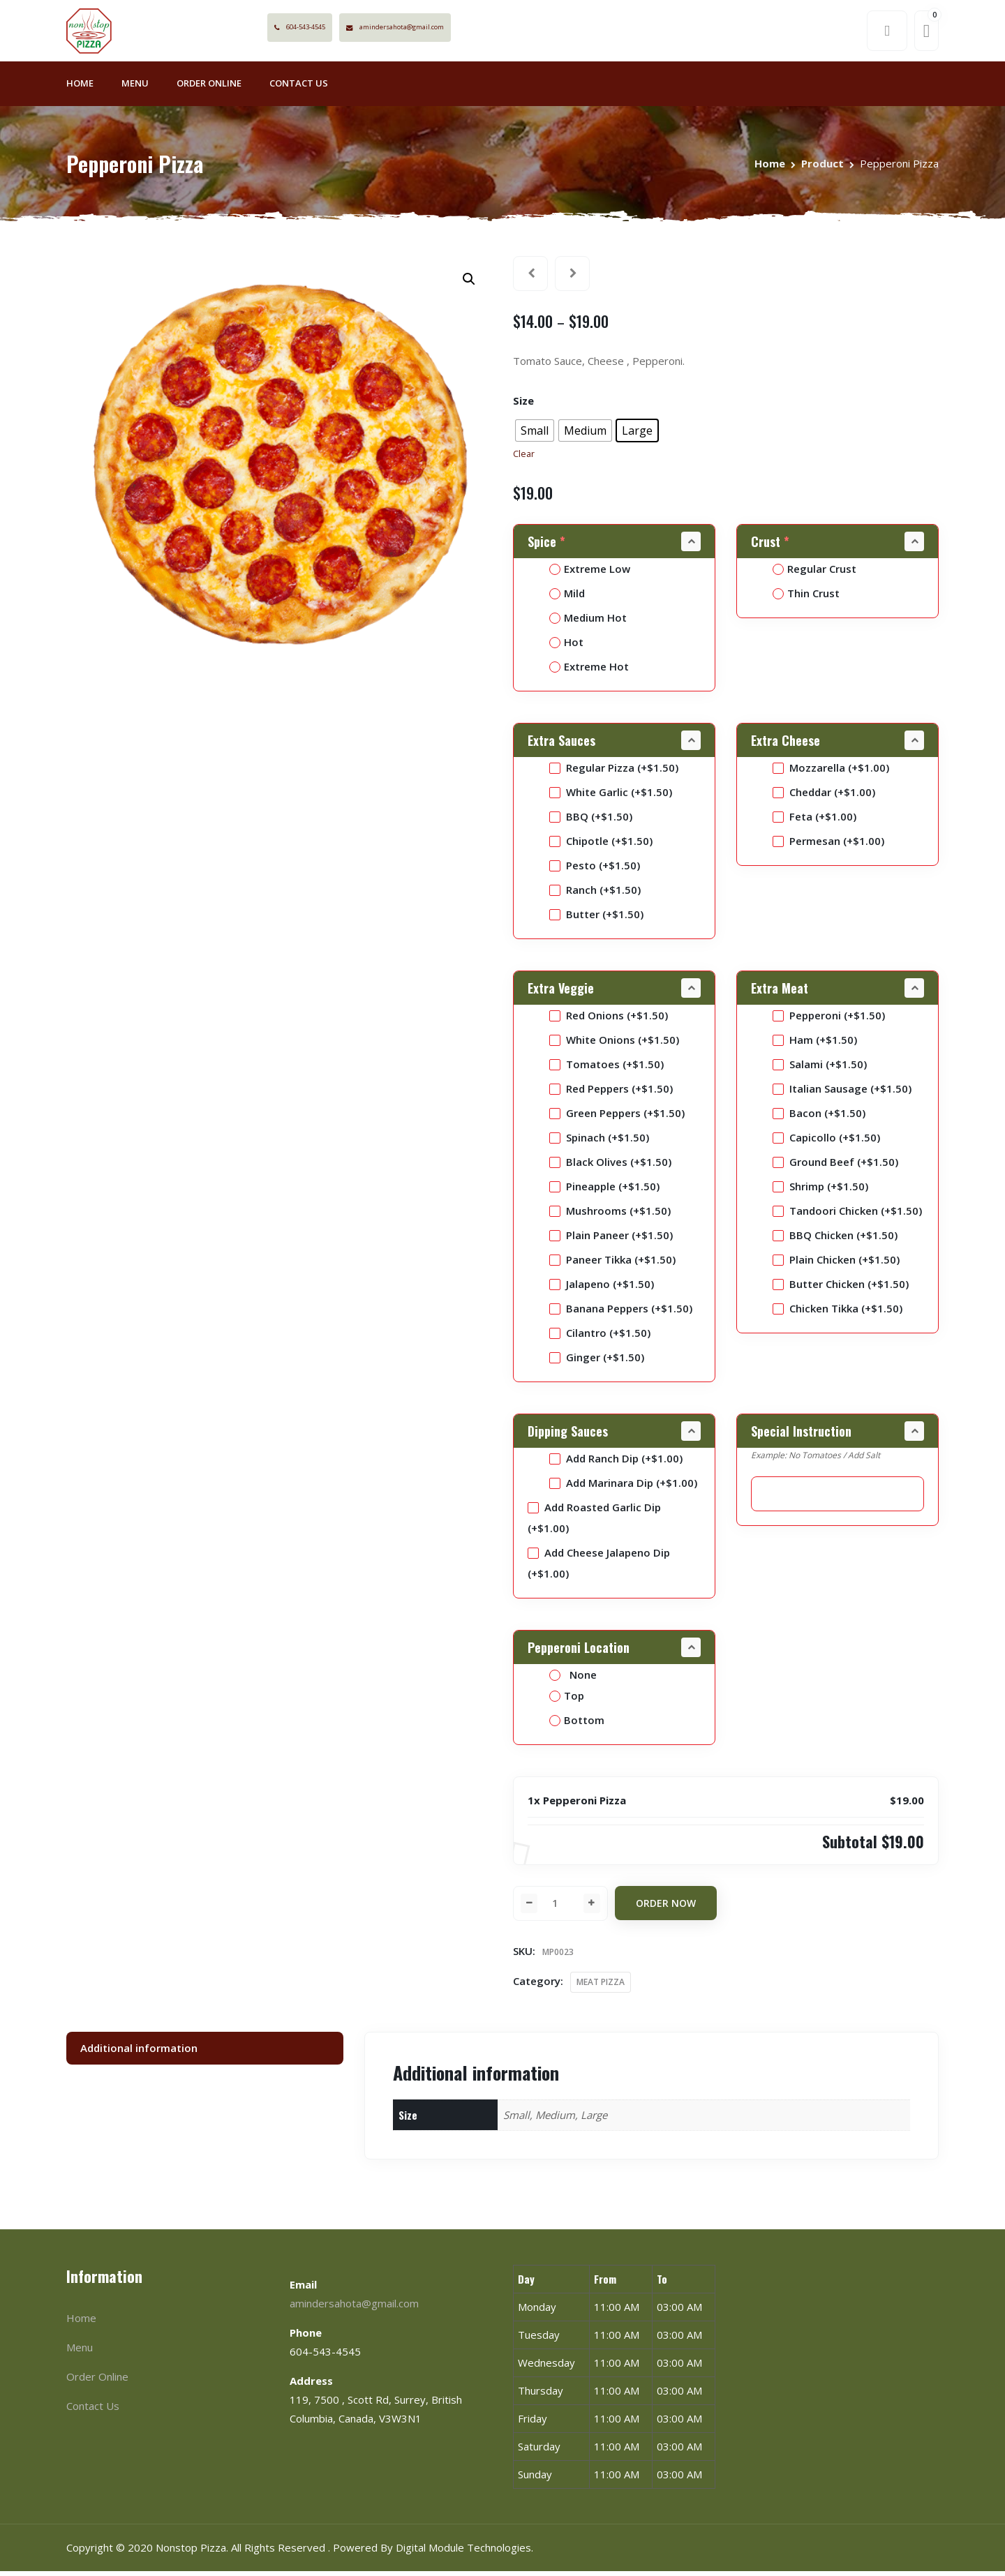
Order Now (666, 1908)
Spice (548, 546)
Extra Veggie (561, 992)
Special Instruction (801, 1435)
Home (80, 88)
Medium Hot (588, 622)
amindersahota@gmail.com (450, 30)
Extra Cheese (785, 744)
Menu (135, 88)
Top (566, 1700)
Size (523, 405)
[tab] (204, 2052)
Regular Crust (814, 573)
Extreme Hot (589, 670)
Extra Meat (779, 992)
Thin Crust (806, 597)
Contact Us (298, 88)
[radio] (534, 435)
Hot (566, 646)
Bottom (576, 1724)
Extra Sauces (561, 744)
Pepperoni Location (579, 1651)
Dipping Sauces (568, 1435)
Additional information (139, 2052)
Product (822, 167)
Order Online (209, 88)
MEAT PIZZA (600, 1987)
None (573, 1679)
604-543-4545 (333, 30)
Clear (524, 459)
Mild (567, 597)
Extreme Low (589, 573)
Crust (772, 546)
